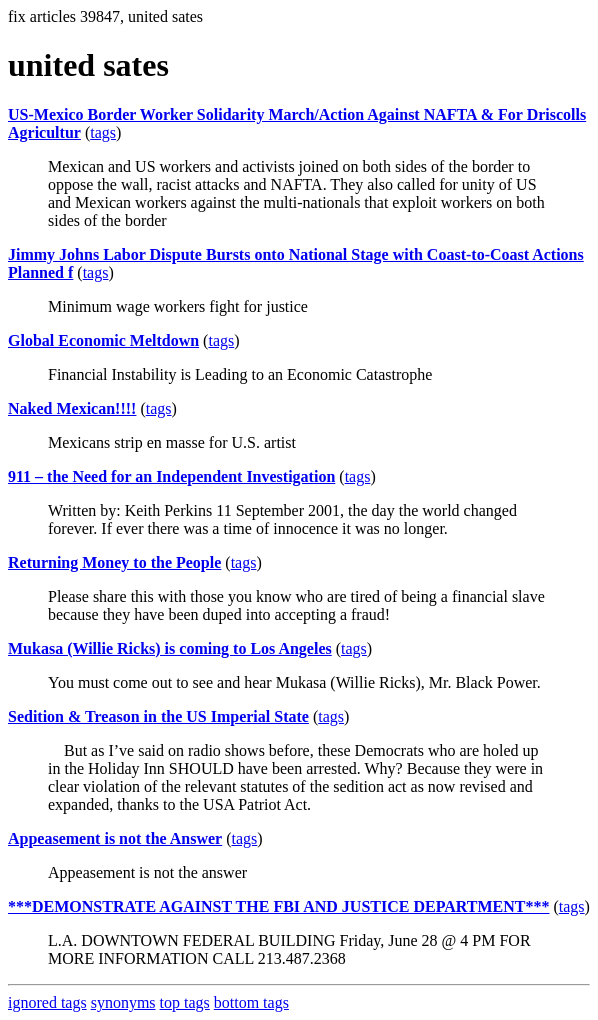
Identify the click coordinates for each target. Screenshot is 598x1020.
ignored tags (47, 1002)
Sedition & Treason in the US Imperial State (158, 716)
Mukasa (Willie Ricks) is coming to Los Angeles (170, 648)
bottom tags (251, 1002)
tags (103, 132)
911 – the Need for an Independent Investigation (171, 476)
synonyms (123, 1002)
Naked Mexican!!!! (72, 408)
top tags (185, 1002)
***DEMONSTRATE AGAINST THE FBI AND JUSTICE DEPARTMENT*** (278, 906)
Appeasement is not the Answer (115, 838)
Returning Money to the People (114, 562)
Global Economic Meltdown (103, 340)
